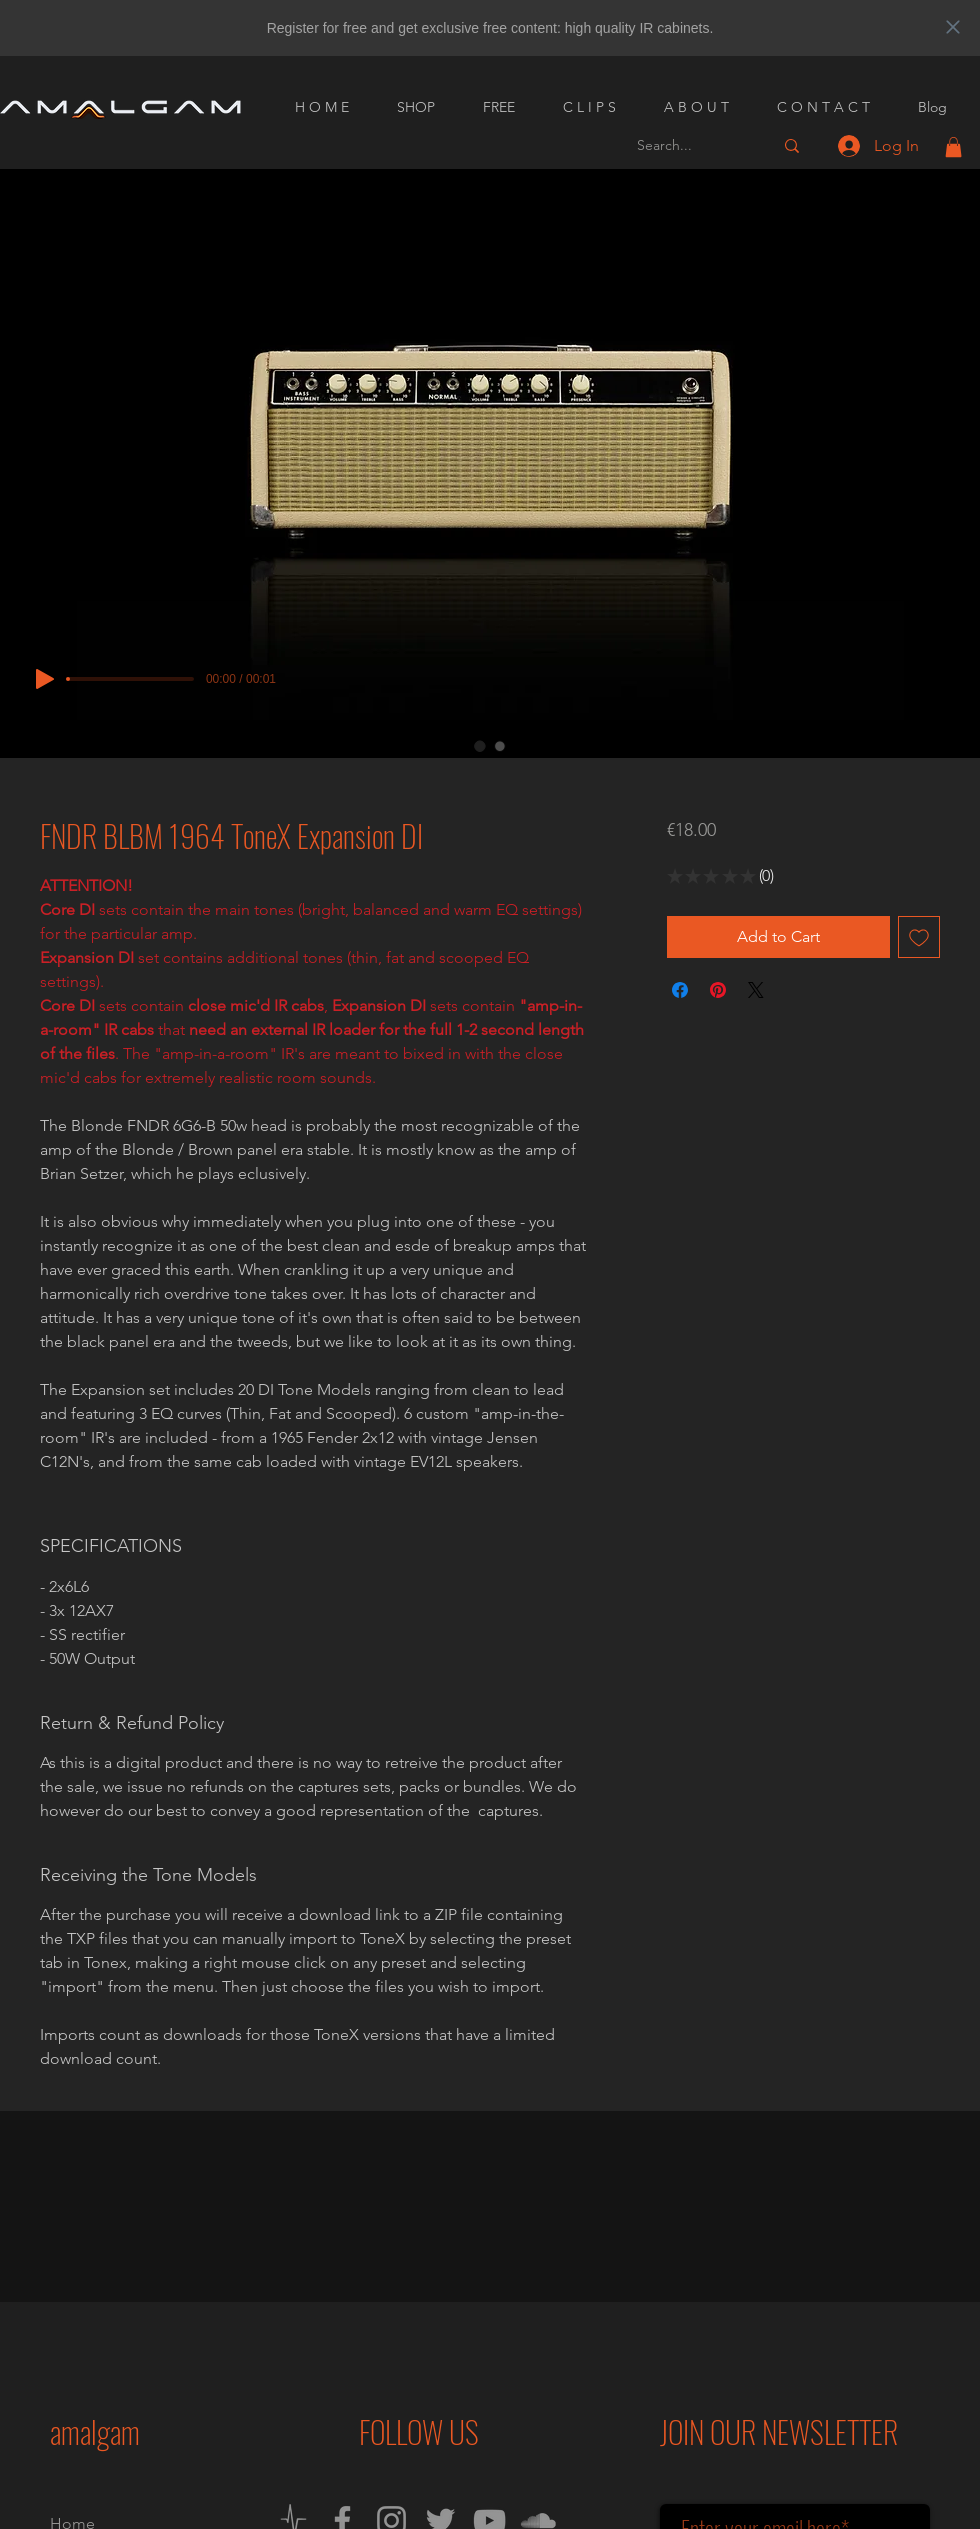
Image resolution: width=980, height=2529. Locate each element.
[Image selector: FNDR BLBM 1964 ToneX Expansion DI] (480, 746)
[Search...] (690, 145)
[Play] (45, 679)
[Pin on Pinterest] (718, 990)
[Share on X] (756, 990)
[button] (953, 147)
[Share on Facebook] (680, 990)
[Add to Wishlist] (919, 937)
